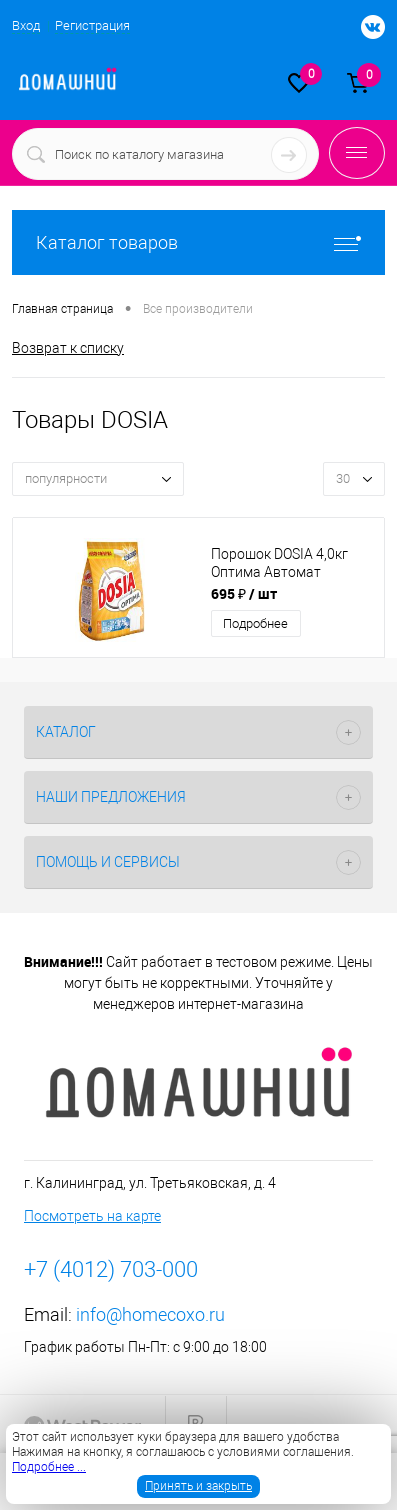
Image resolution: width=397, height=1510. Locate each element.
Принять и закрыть (198, 1486)
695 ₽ (244, 593)
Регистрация (92, 25)
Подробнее (255, 623)
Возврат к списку (68, 348)
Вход (26, 25)
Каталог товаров (198, 242)
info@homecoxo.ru (150, 1314)
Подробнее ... (49, 1467)
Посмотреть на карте (92, 1216)
